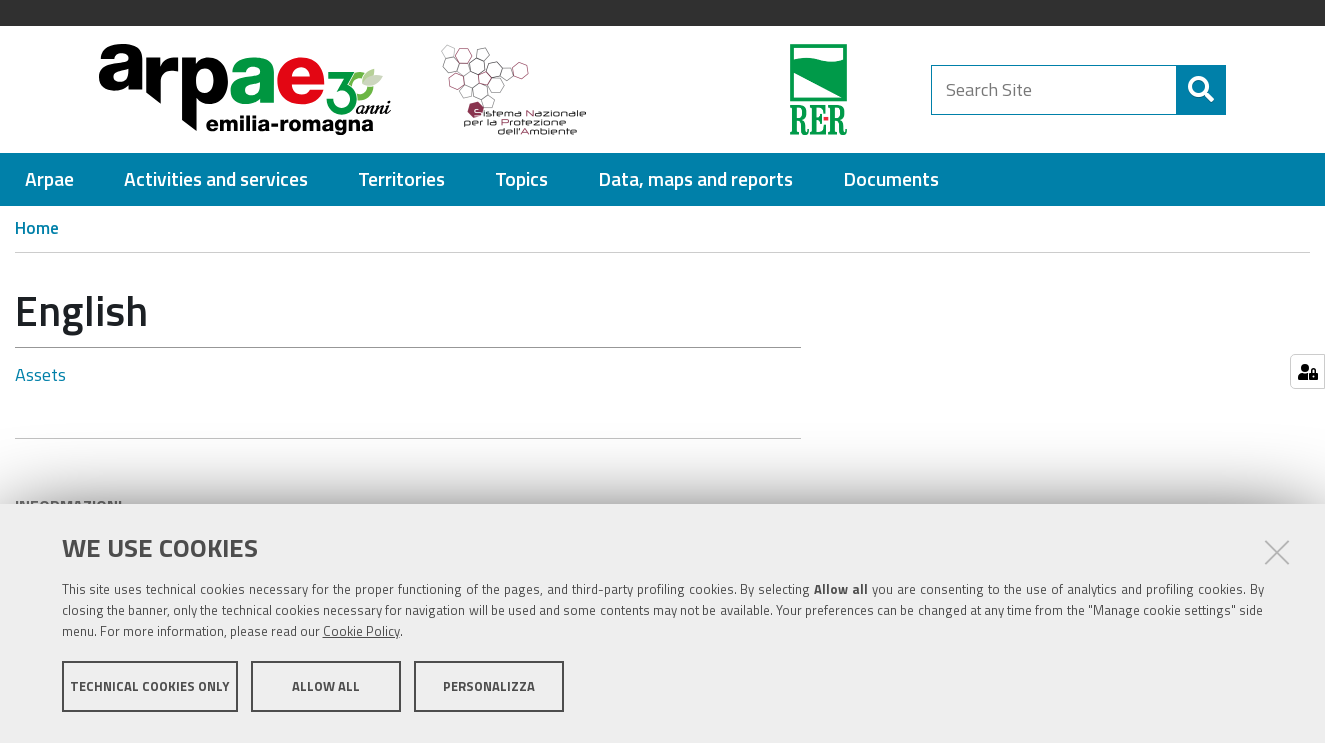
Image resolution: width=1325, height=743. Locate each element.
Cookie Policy (361, 636)
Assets (40, 374)
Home (37, 228)
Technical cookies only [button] (149, 691)
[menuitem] (49, 179)
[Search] (1187, 90)
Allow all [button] (326, 691)
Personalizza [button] (489, 691)
